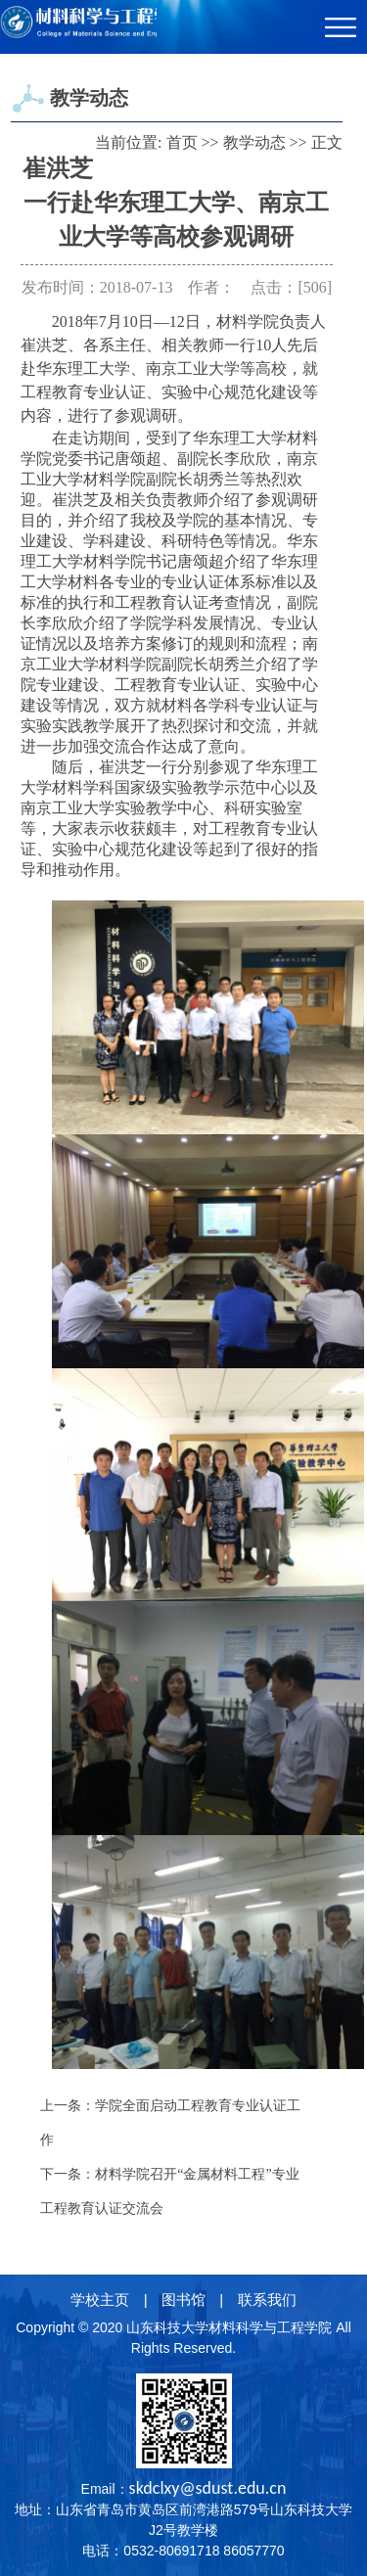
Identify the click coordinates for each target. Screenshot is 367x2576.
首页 (182, 142)
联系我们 (267, 2299)
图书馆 (183, 2299)
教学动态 (254, 142)
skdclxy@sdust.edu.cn (208, 2488)
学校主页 (99, 2299)
